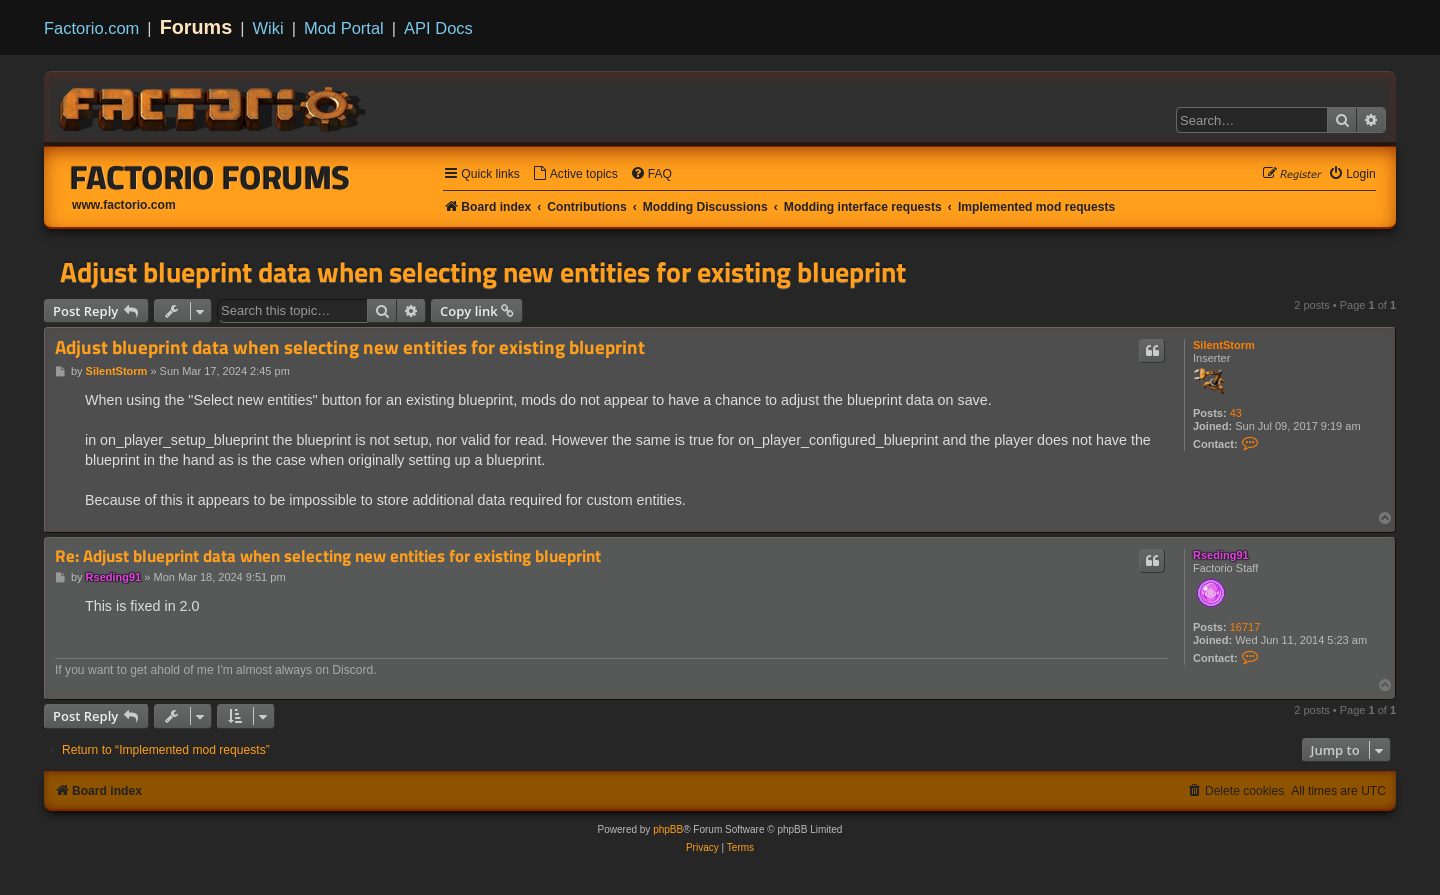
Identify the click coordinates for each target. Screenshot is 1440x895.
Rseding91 (1221, 555)
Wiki (268, 28)
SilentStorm (1224, 345)
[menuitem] (575, 174)
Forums (196, 27)
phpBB (668, 829)
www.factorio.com (124, 205)
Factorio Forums (210, 177)
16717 (1245, 627)
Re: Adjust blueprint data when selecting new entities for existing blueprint (328, 556)
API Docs (438, 28)
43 (1236, 413)
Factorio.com (91, 28)
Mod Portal (344, 28)
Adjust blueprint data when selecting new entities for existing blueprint (483, 272)
